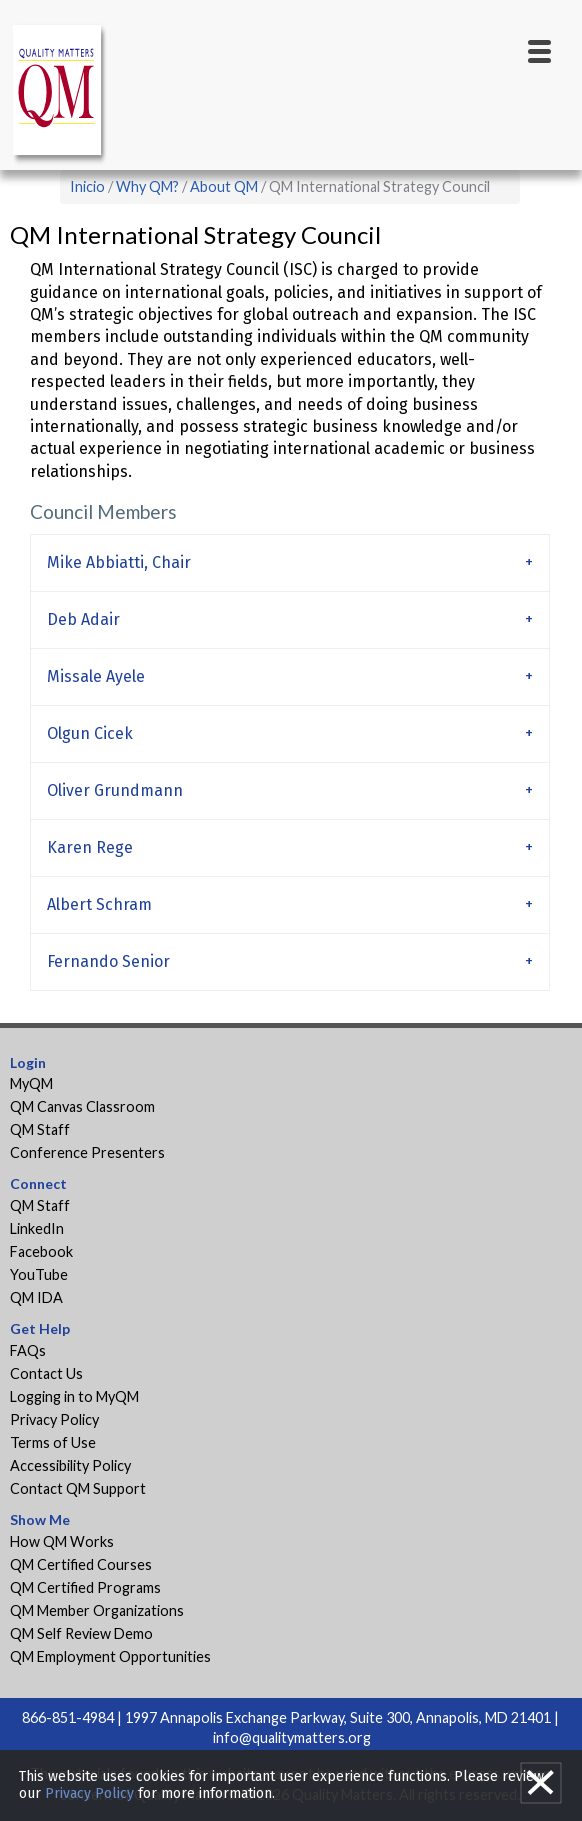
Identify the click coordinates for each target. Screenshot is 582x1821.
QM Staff (40, 1129)
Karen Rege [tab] (90, 847)
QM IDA (36, 1297)
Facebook (41, 1251)
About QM (224, 186)
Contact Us (46, 1373)
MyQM (31, 1083)
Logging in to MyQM (74, 1396)
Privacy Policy (54, 1419)
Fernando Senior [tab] (108, 961)
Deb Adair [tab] (83, 619)
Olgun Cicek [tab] (90, 733)
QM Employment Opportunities (110, 1656)
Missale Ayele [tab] (96, 676)
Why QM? (147, 186)
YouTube (39, 1274)
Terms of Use (53, 1442)
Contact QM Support (78, 1488)
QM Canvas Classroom (82, 1106)
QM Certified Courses (81, 1564)
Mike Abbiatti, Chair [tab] (121, 562)
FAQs (28, 1350)
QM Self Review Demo (81, 1633)
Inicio (87, 186)
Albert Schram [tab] (99, 904)
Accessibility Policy (70, 1465)
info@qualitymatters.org (292, 1737)
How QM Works (62, 1541)
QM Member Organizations (97, 1610)
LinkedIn (37, 1228)
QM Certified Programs (85, 1587)
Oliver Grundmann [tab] (115, 790)
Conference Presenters (87, 1152)
